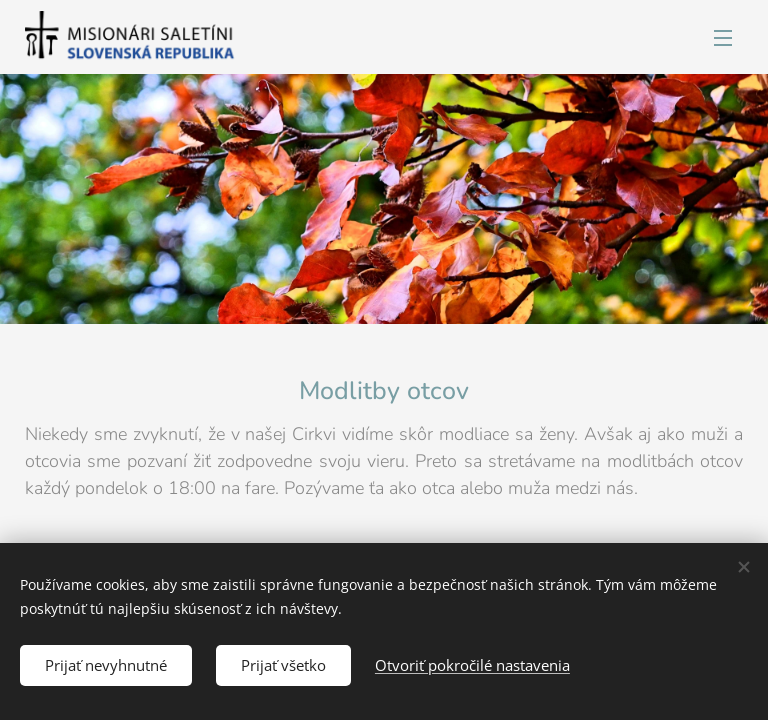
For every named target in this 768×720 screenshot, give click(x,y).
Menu (723, 38)
